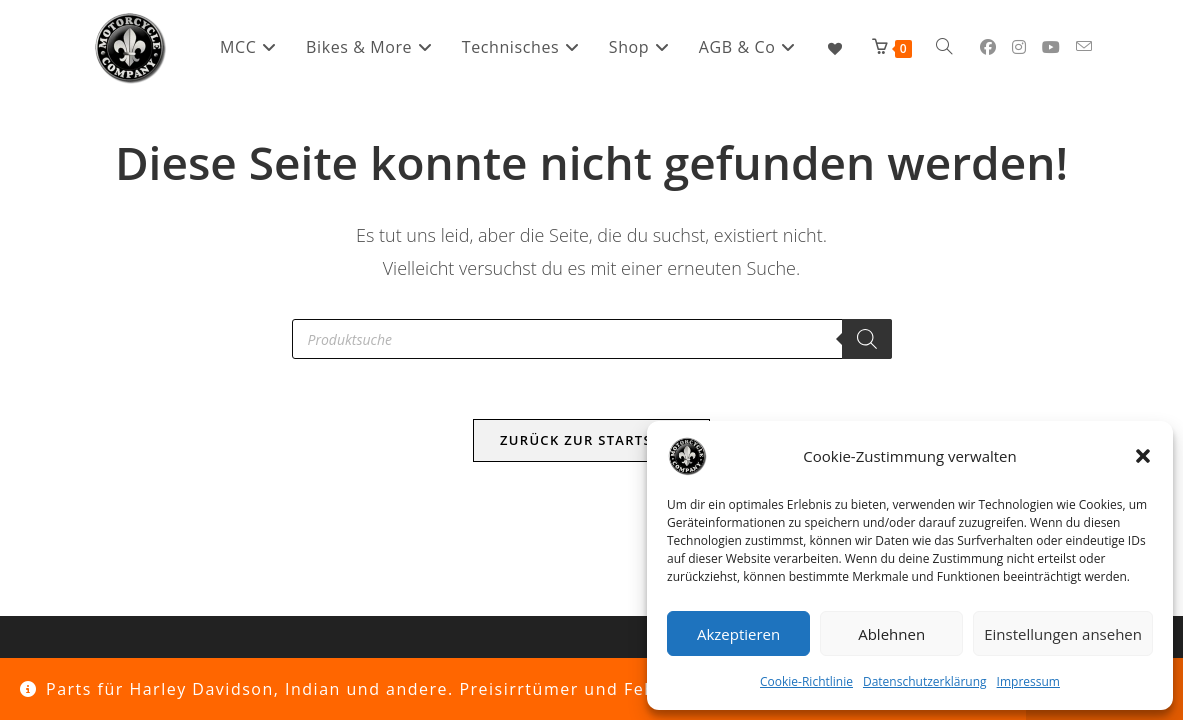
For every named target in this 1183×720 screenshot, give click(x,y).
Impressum (1028, 681)
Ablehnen (891, 634)
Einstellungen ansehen (1063, 634)
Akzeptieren (738, 634)
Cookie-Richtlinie (806, 681)
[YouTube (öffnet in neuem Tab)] (1051, 47)
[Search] (867, 339)
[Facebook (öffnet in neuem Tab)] (988, 47)
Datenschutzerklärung (925, 681)
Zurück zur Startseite (591, 440)
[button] (1143, 456)
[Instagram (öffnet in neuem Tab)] (1019, 47)
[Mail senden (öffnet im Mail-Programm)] (1084, 46)
